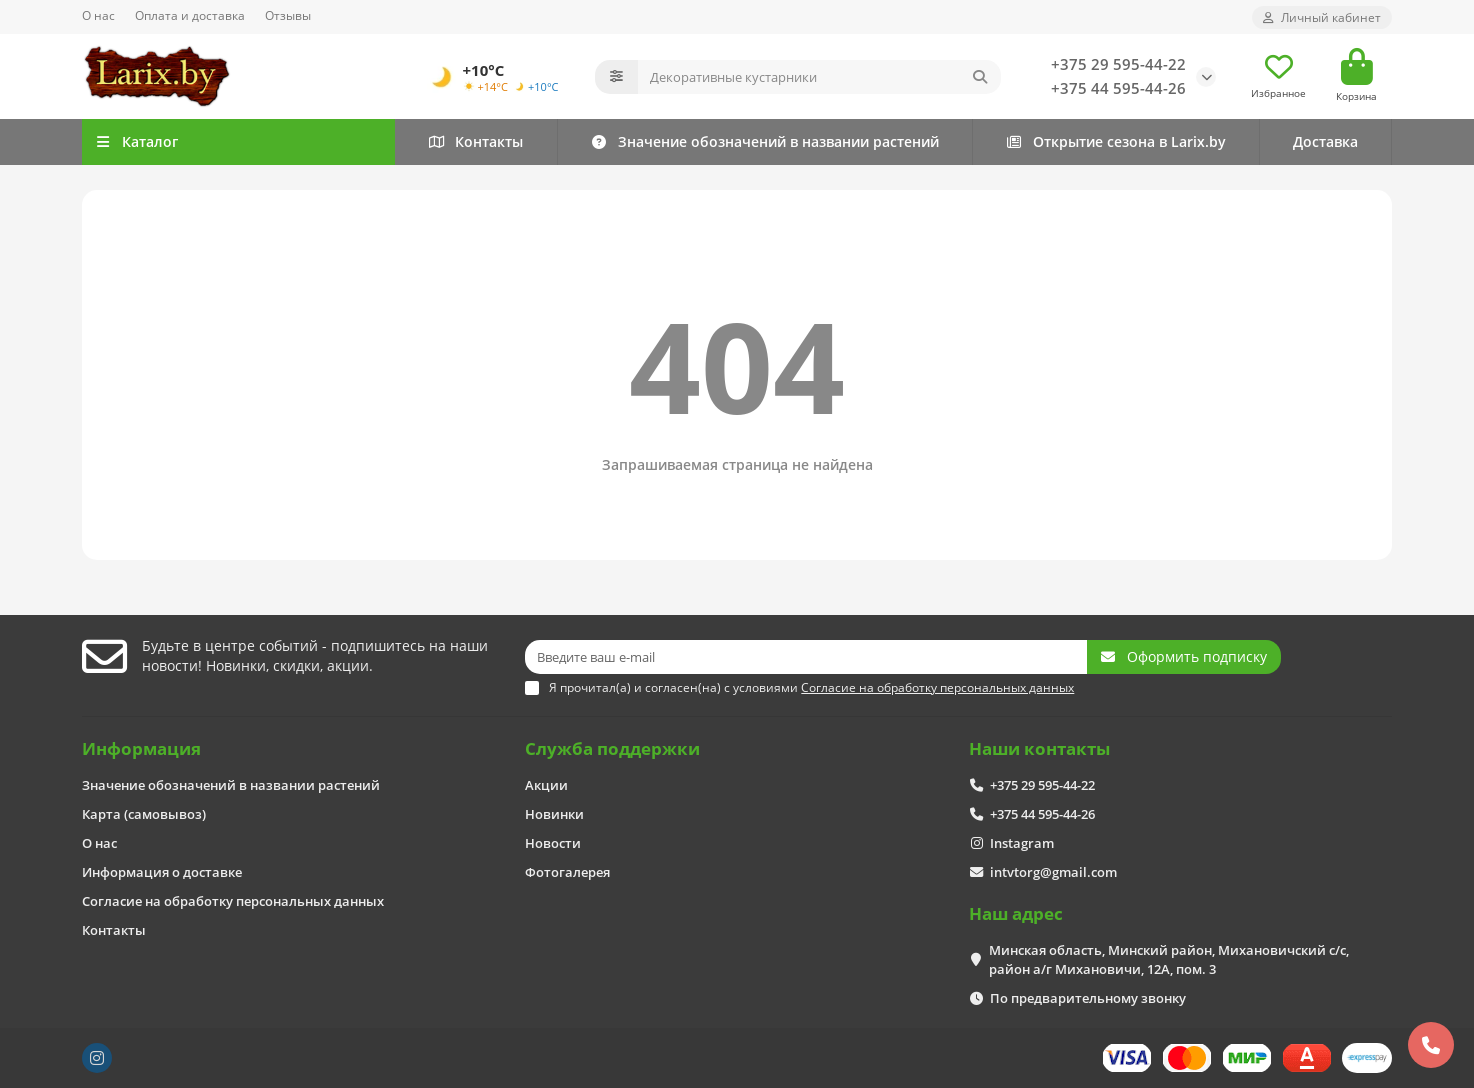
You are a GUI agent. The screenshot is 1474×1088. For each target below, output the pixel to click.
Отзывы (288, 15)
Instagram (1022, 843)
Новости (553, 843)
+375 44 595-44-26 (1118, 88)
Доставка (1325, 141)
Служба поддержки (612, 748)
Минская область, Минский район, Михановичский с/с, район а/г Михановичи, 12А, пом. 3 (1169, 959)
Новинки (554, 814)
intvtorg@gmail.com (1053, 872)
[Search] (819, 77)
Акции (546, 785)
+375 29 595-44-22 (1118, 64)
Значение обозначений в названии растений (764, 141)
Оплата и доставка (190, 15)
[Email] (806, 657)
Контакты (476, 141)
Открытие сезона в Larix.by (1115, 141)
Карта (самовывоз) (144, 814)
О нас (98, 15)
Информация (141, 748)
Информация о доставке (162, 872)
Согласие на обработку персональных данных (233, 901)
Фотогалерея (567, 872)
